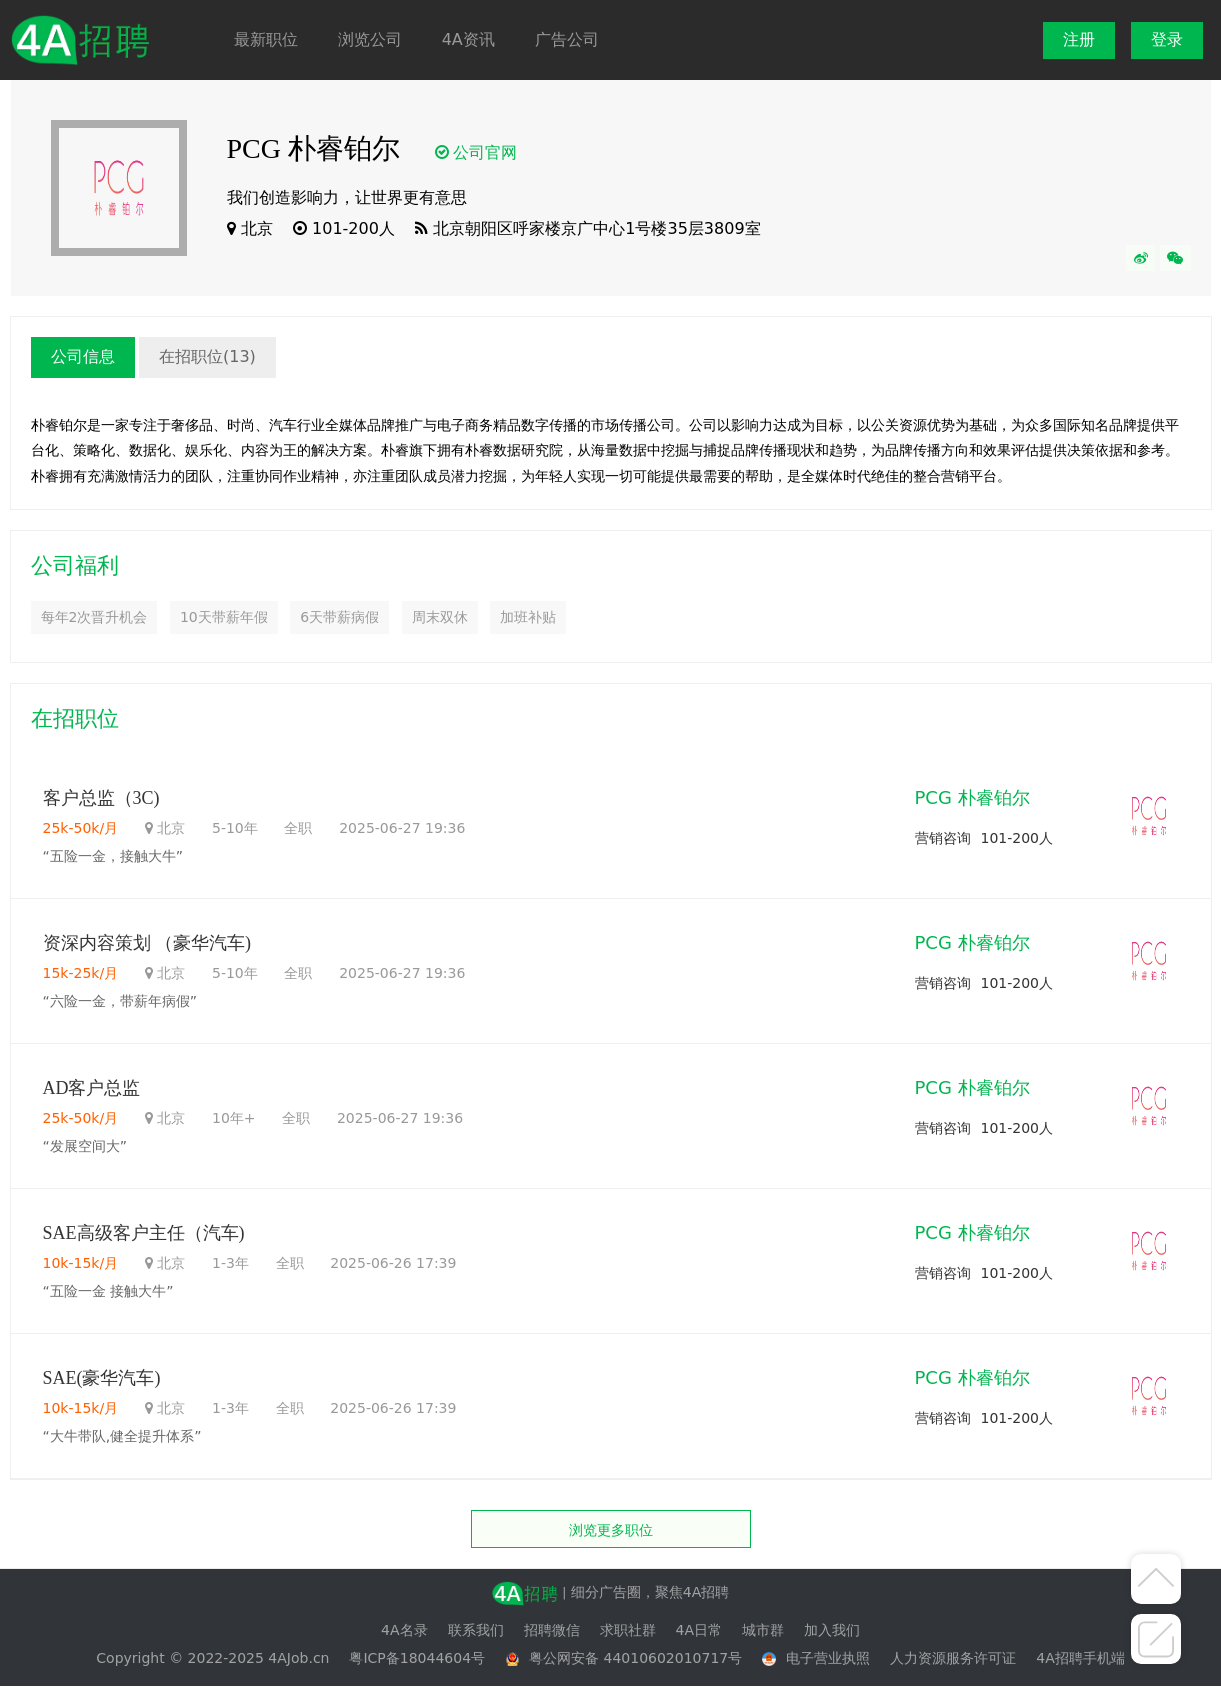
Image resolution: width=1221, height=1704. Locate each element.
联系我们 (476, 1630)
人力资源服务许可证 (953, 1658)
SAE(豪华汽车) (104, 1378)
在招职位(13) (207, 356)
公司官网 (484, 152)
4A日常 (699, 1630)
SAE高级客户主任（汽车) (144, 1233)
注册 (1079, 39)
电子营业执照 (828, 1658)
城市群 (763, 1630)
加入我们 (832, 1630)
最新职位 (266, 39)
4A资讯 (468, 39)
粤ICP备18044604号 (417, 1658)
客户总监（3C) (101, 798)
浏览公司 (370, 39)
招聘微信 (552, 1630)
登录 (1167, 39)
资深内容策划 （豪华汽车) (147, 943)
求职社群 (628, 1630)
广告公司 (567, 39)
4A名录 (404, 1630)
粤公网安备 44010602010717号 (635, 1658)
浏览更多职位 (611, 1530)
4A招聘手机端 (1080, 1658)
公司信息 (83, 356)
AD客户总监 (92, 1088)
